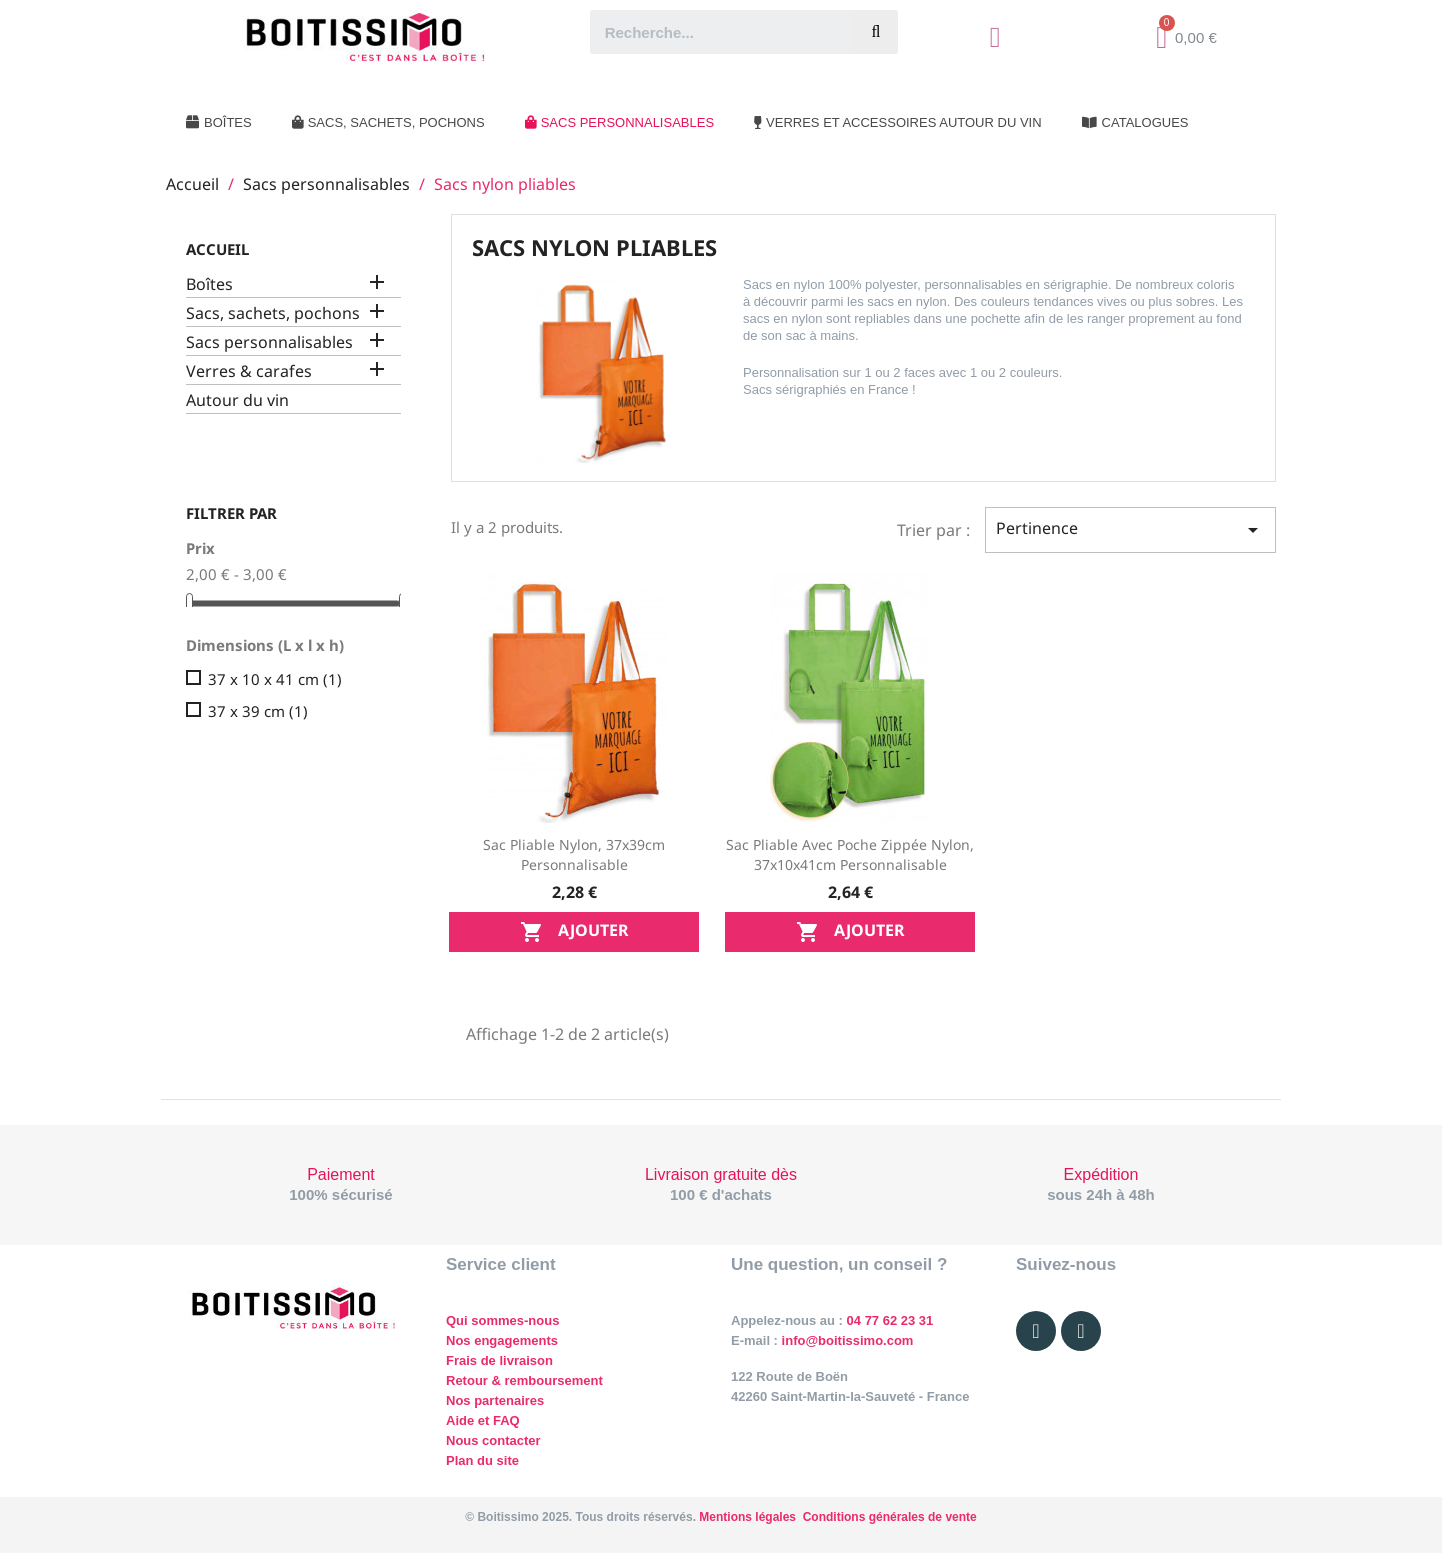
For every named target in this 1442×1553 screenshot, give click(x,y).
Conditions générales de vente (890, 1517)
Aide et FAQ (483, 1420)
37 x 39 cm (258, 711)
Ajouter (574, 931)
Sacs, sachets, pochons (273, 313)
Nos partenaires (495, 1400)
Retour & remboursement (524, 1380)
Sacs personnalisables (269, 342)
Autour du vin (237, 400)
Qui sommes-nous (502, 1320)
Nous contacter (493, 1440)
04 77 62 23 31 (890, 1320)
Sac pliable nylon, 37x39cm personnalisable (574, 854)
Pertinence (1130, 529)
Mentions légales (747, 1517)
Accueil (217, 249)
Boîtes (209, 284)
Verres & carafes (249, 371)
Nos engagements (502, 1340)
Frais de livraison (499, 1360)
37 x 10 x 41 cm (275, 679)
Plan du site (482, 1460)
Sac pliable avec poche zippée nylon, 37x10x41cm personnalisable (850, 854)
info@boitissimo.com (845, 1340)
